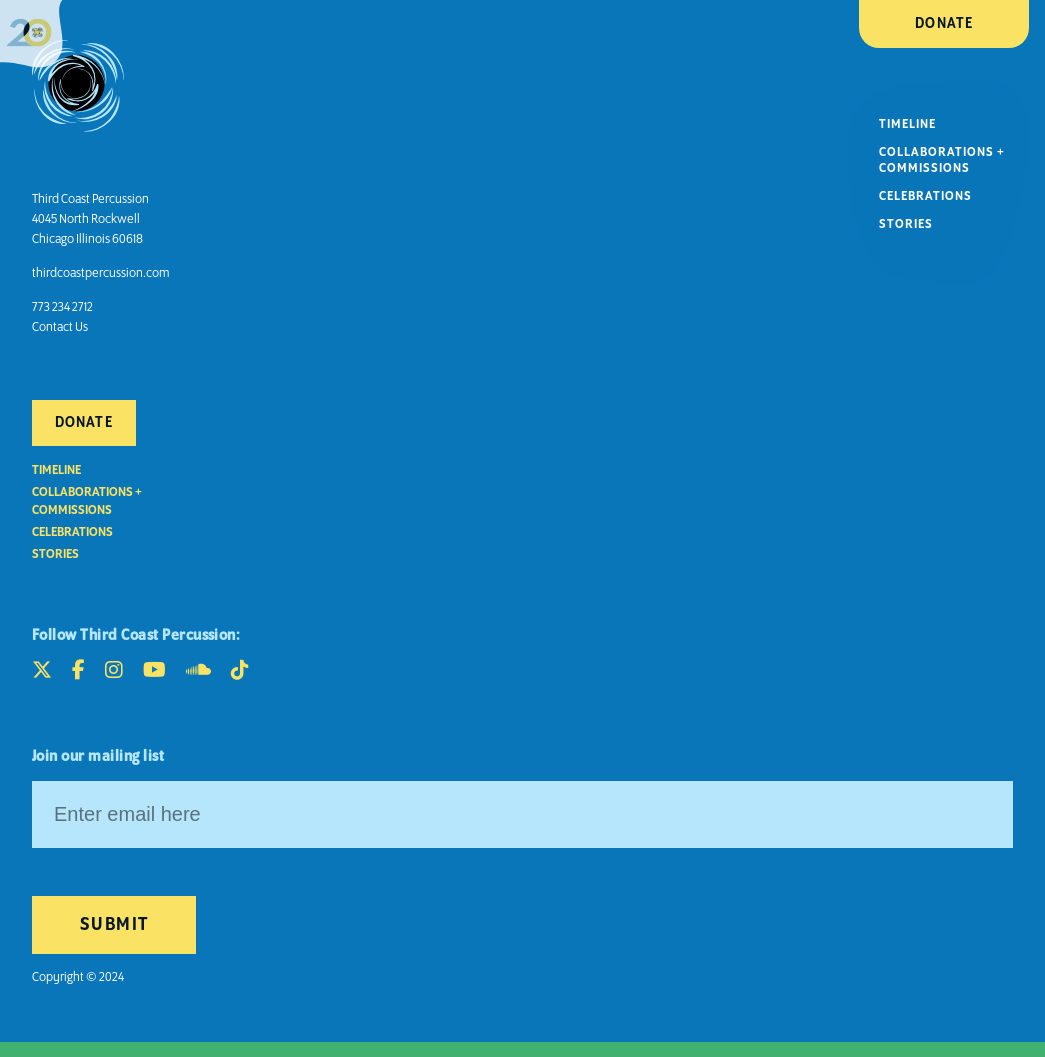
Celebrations (925, 196)
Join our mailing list (98, 757)
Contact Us (60, 327)
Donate (944, 24)
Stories (906, 224)
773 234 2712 (62, 307)
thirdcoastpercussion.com (100, 273)
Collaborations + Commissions (942, 160)
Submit (114, 925)
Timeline (907, 124)
